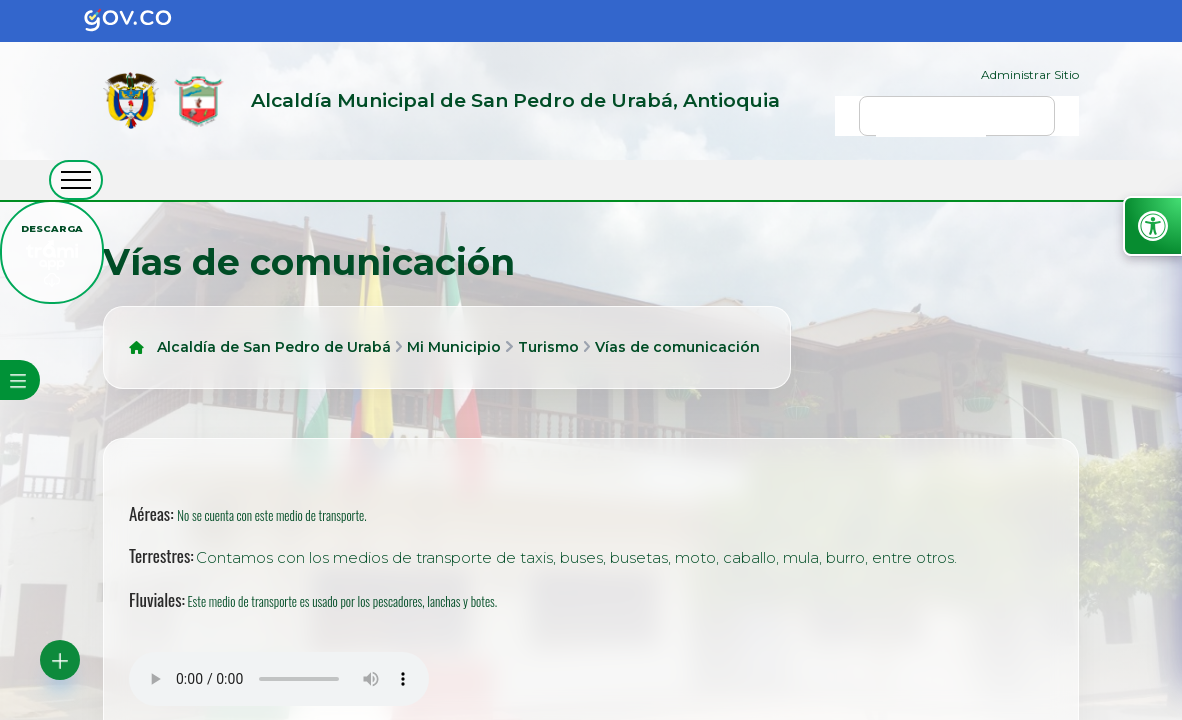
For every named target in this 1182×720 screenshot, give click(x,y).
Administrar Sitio (1030, 74)
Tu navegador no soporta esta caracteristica (279, 679)
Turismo (548, 347)
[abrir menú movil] (76, 180)
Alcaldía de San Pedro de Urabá (274, 347)
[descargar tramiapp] (52, 252)
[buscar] (931, 125)
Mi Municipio (454, 347)
